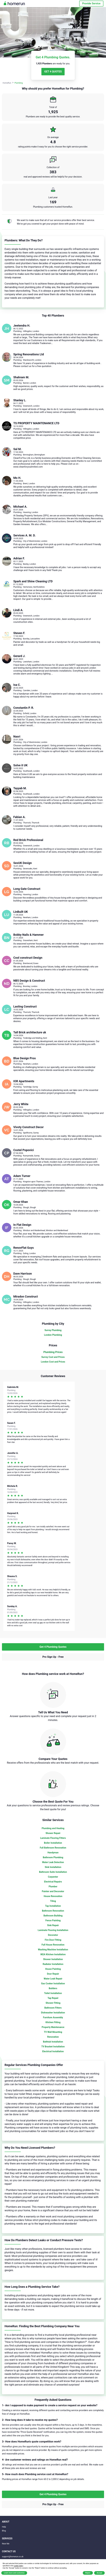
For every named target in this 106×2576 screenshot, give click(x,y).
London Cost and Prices (53, 1361)
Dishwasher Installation (53, 2012)
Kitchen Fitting (53, 2022)
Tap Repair (53, 1998)
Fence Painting (53, 1920)
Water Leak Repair (53, 1978)
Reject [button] (87, 2573)
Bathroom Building (53, 1915)
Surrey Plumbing (53, 1330)
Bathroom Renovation (53, 1910)
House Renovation (53, 1896)
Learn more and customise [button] (14, 2573)
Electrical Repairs (53, 1881)
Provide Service (91, 3)
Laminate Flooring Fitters (53, 1838)
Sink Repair (53, 1925)
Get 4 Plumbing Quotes (52, 1646)
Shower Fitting (53, 2003)
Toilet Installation (53, 1993)
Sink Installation (53, 1867)
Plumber (53, 1886)
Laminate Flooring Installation (53, 1930)
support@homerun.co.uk (12, 2556)
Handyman (53, 1852)
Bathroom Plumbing (53, 1857)
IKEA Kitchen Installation (53, 1954)
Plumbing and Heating (53, 1828)
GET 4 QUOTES (53, 71)
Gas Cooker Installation (53, 1983)
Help (4, 2527)
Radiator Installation (53, 1964)
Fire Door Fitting (53, 1940)
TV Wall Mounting (53, 2032)
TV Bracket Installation (53, 2046)
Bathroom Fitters (53, 2007)
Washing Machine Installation (53, 1949)
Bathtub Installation (53, 2041)
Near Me (5, 2544)
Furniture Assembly (53, 2017)
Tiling (53, 1901)
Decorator (53, 1935)
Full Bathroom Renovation (53, 1847)
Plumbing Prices (52, 1352)
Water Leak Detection (53, 1862)
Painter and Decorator (53, 1891)
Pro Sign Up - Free (53, 1656)
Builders (53, 1988)
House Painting (53, 1969)
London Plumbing (53, 1335)
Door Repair (53, 1973)
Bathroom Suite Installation (53, 1872)
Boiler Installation (53, 1843)
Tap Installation (53, 1906)
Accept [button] (99, 2573)
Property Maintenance (53, 2027)
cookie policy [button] (18, 2566)
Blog (4, 2531)
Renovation (53, 2037)
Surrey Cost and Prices (53, 1357)
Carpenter (53, 1876)
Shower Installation (53, 1959)
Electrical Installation (53, 2051)
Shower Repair (53, 1833)
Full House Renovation (53, 1944)
